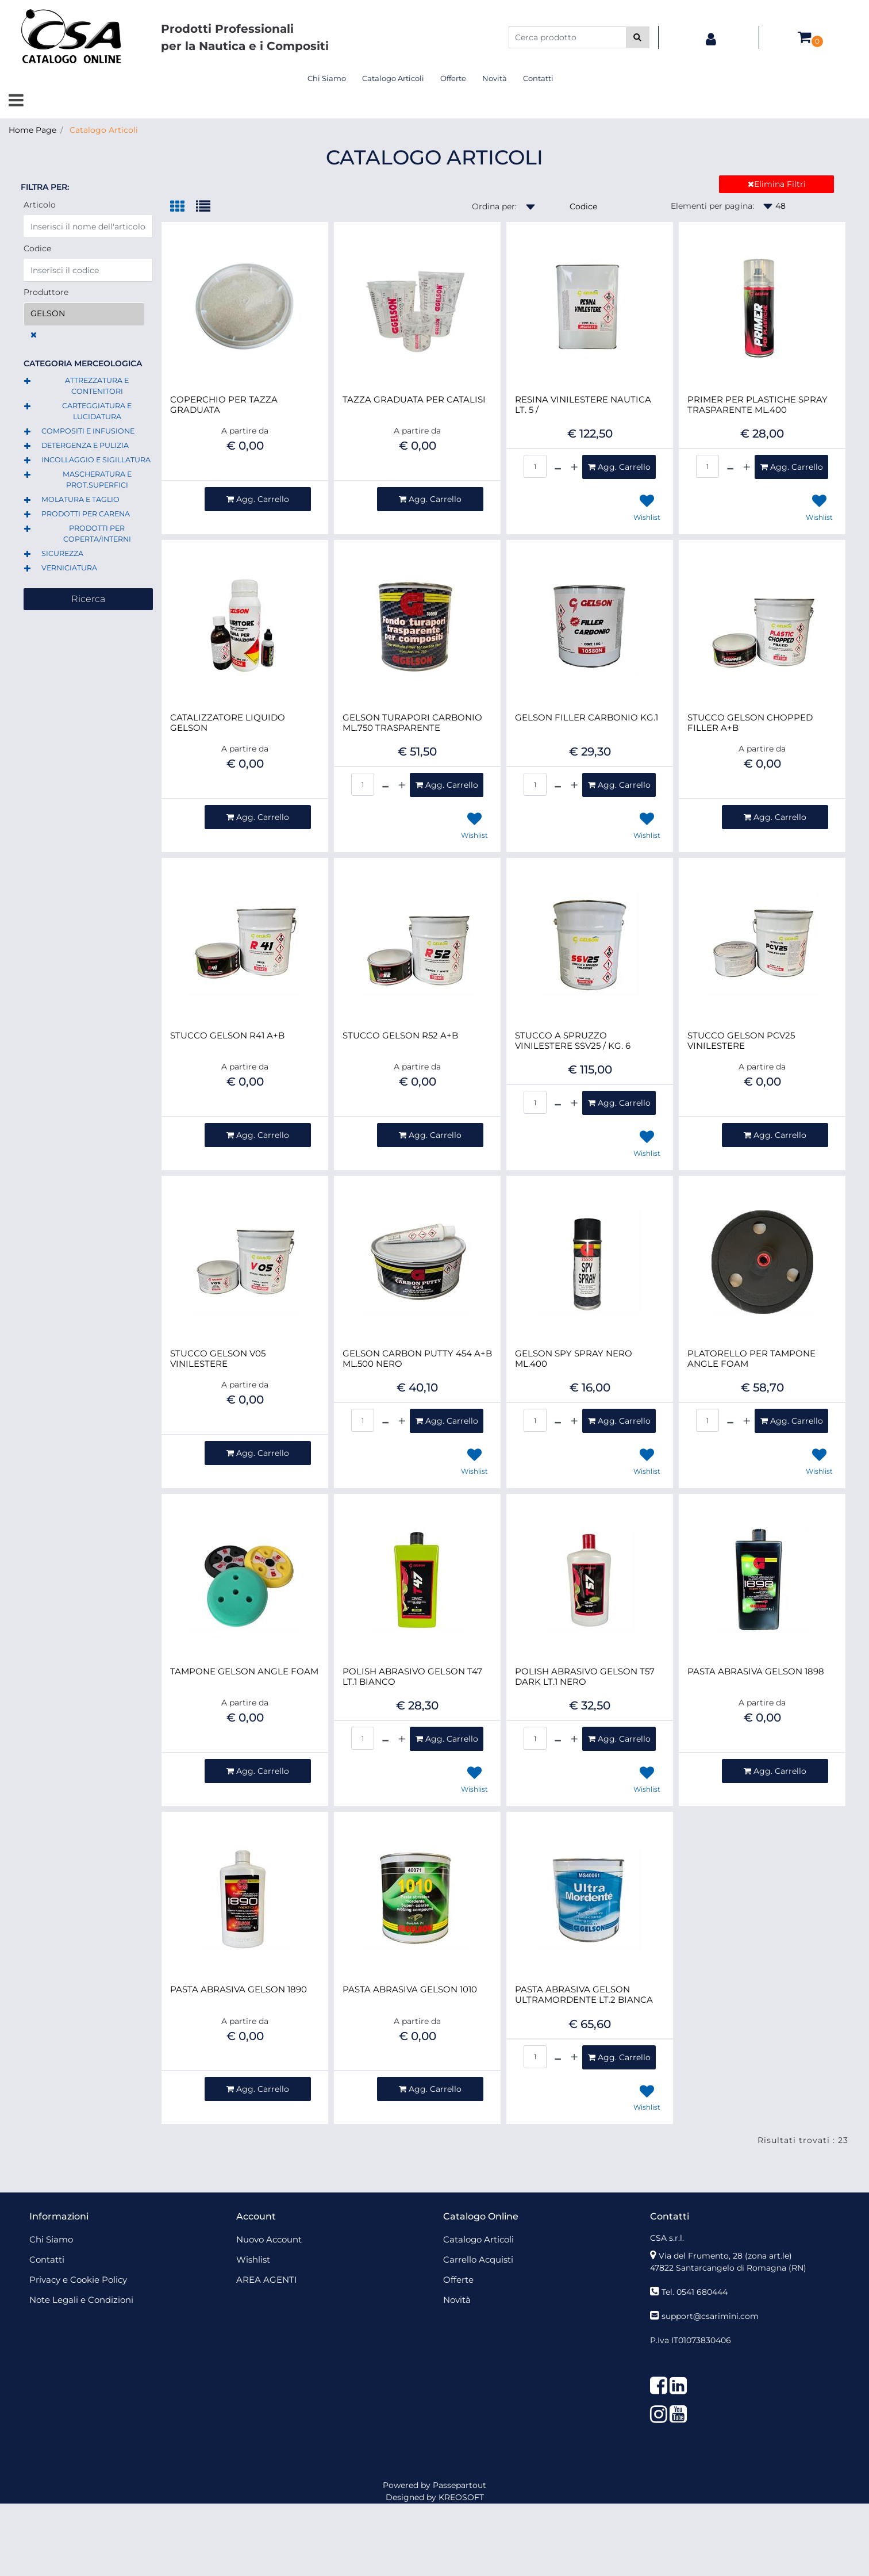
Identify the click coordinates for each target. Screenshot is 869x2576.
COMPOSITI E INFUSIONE (87, 431)
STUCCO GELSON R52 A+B (400, 1035)
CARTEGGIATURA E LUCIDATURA (97, 411)
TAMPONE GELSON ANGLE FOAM (244, 1671)
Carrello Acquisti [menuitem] (478, 2259)
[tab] (183, 207)
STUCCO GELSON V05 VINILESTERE (218, 1358)
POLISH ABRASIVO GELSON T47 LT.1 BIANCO (412, 1676)
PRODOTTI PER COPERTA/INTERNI (97, 533)
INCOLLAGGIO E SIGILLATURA (96, 459)
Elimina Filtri (777, 184)
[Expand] (27, 381)
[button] (637, 37)
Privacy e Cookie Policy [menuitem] (78, 2279)
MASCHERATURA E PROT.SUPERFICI (97, 479)
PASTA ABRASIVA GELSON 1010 (410, 1989)
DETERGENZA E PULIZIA (85, 445)
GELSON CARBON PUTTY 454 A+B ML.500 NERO (417, 1358)
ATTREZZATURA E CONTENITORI (97, 386)
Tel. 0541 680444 (695, 2292)
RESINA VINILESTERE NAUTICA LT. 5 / (583, 404)
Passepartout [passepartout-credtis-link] (459, 2485)
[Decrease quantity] (557, 467)
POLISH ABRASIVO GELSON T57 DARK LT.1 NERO (585, 1676)
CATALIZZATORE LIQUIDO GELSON (227, 722)
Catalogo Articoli (104, 130)
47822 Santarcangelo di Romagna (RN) (728, 2268)
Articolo (40, 205)
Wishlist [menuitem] (253, 2259)
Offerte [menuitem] (453, 78)
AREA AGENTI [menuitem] (266, 2279)
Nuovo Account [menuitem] (269, 2239)
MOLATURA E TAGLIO (80, 499)
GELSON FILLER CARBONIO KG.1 (586, 717)
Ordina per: (494, 206)
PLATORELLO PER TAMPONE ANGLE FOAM (751, 1358)
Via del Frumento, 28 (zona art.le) (725, 2256)
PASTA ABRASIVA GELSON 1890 (238, 1989)
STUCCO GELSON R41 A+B (227, 1035)
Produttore (46, 292)
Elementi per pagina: (712, 206)
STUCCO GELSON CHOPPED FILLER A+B (750, 722)
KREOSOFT (461, 2497)
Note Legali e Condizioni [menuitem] (81, 2299)
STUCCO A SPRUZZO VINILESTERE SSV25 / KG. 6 (572, 1040)
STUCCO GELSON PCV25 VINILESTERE (741, 1040)
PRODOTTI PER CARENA (85, 513)
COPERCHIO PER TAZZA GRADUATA (224, 404)
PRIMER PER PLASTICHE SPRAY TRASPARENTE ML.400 (757, 404)
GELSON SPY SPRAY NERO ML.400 (573, 1358)
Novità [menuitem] (494, 78)
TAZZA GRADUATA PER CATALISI (414, 399)
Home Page (32, 130)
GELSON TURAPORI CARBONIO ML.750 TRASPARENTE (412, 722)
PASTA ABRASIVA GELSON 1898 (755, 1671)
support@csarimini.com (710, 2316)
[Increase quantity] (574, 467)
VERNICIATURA (69, 568)
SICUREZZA (62, 553)
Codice (37, 248)
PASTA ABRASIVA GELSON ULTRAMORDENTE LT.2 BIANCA (584, 1994)
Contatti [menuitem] (538, 78)
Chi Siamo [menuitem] (326, 78)
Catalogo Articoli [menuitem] (393, 78)
